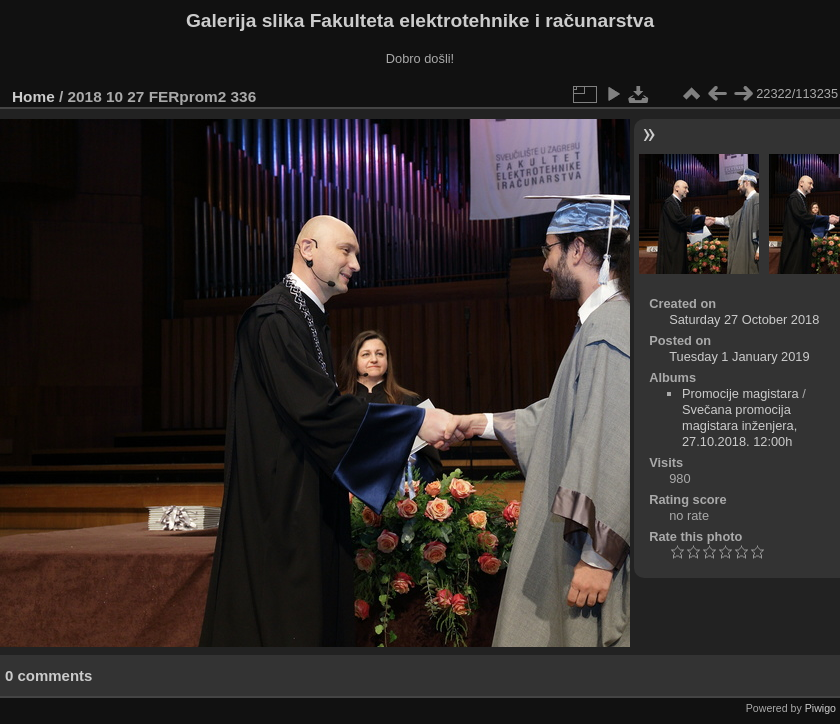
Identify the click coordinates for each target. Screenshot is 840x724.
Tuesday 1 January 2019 (739, 356)
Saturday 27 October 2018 (744, 319)
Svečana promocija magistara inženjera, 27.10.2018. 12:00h (739, 425)
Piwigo (820, 708)
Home (33, 96)
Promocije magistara (740, 393)
